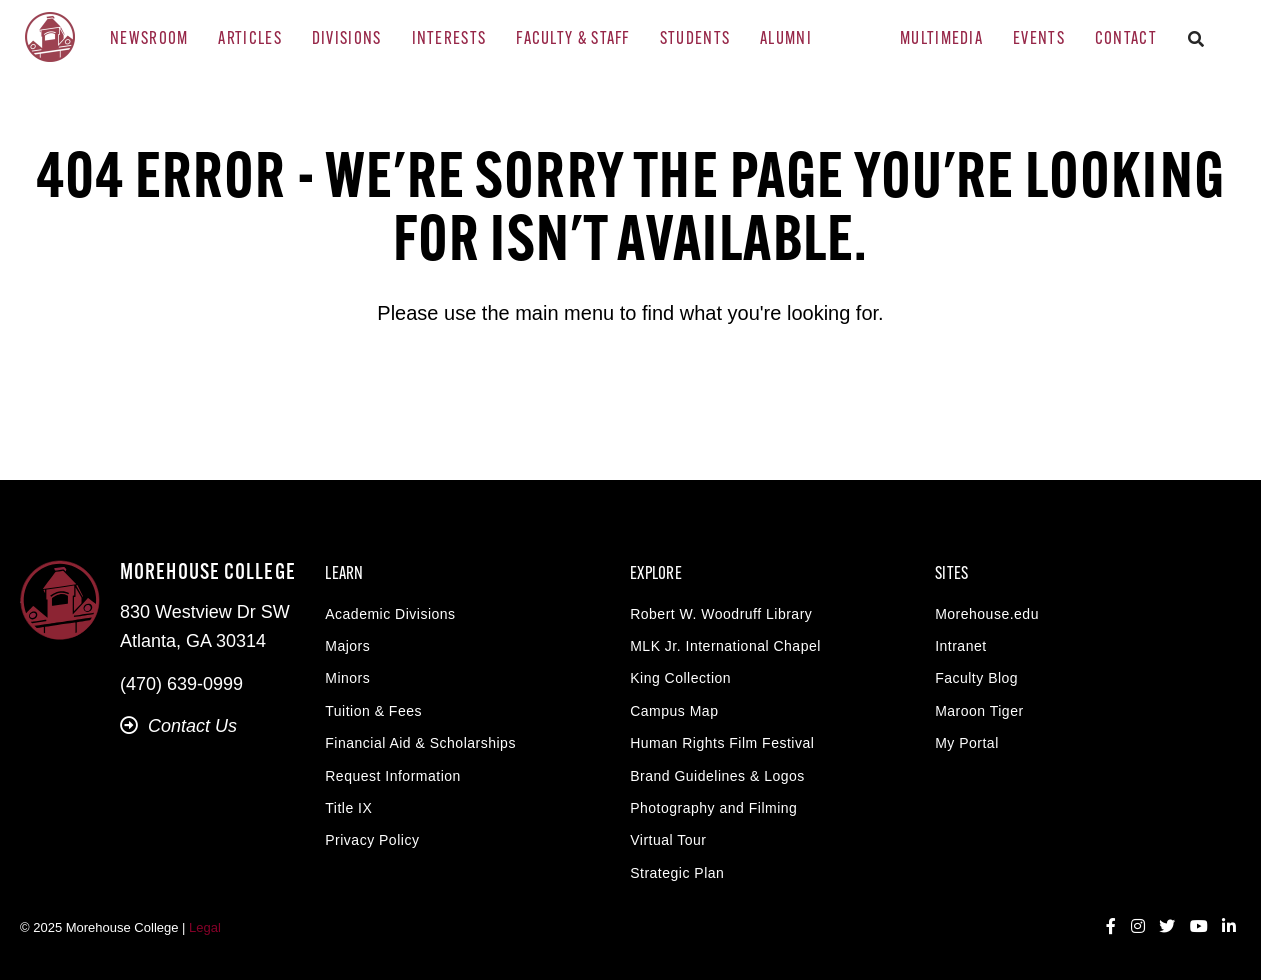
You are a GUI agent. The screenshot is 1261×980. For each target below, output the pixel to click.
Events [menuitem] (1039, 39)
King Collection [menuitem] (680, 678)
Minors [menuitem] (347, 678)
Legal (205, 927)
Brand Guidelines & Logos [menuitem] (717, 776)
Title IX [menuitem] (348, 808)
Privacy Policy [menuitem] (372, 840)
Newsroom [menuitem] (149, 39)
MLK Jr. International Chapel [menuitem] (725, 646)
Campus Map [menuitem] (674, 711)
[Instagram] (1138, 927)
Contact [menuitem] (1126, 39)
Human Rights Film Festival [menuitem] (722, 743)
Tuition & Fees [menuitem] (373, 711)
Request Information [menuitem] (393, 776)
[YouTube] (1199, 927)
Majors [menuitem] (347, 646)
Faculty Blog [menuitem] (976, 678)
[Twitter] (1167, 927)
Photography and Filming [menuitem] (713, 808)
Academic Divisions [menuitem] (390, 614)
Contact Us (178, 726)
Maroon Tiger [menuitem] (979, 711)
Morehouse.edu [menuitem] (987, 614)
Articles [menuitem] (249, 39)
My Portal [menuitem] (967, 743)
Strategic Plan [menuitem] (677, 873)
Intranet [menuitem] (960, 646)
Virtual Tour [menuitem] (668, 840)
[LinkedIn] (1229, 927)
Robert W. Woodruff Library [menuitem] (721, 614)
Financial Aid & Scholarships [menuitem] (420, 743)
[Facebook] (1111, 927)
